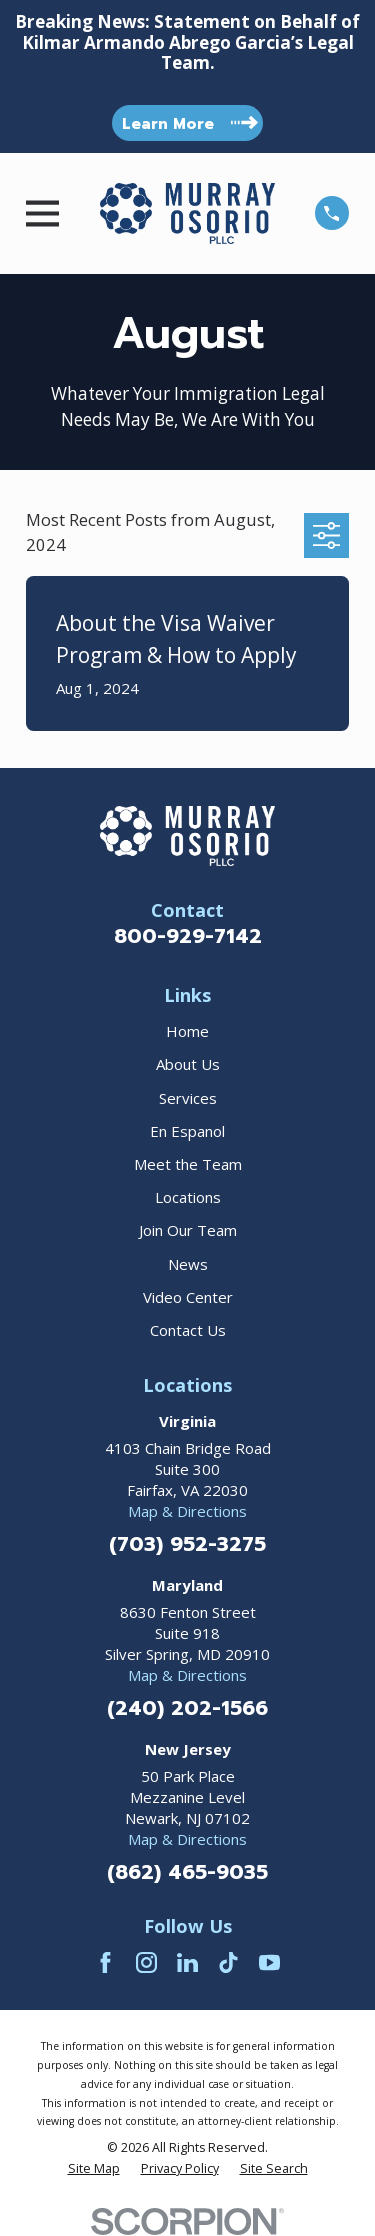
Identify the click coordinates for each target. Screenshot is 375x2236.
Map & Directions (187, 1511)
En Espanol (187, 1131)
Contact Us (188, 1330)
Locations (188, 1197)
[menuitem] (94, 2169)
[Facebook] (105, 1962)
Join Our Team (188, 1230)
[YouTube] (269, 1962)
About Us (188, 1064)
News (188, 1264)
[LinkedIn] (187, 1962)
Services (188, 1098)
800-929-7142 (188, 936)
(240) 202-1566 (187, 1708)
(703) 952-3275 (187, 1544)
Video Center (188, 1297)
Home (187, 1031)
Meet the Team (188, 1164)
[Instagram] (146, 1962)
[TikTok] (228, 1962)
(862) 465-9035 (187, 1872)
